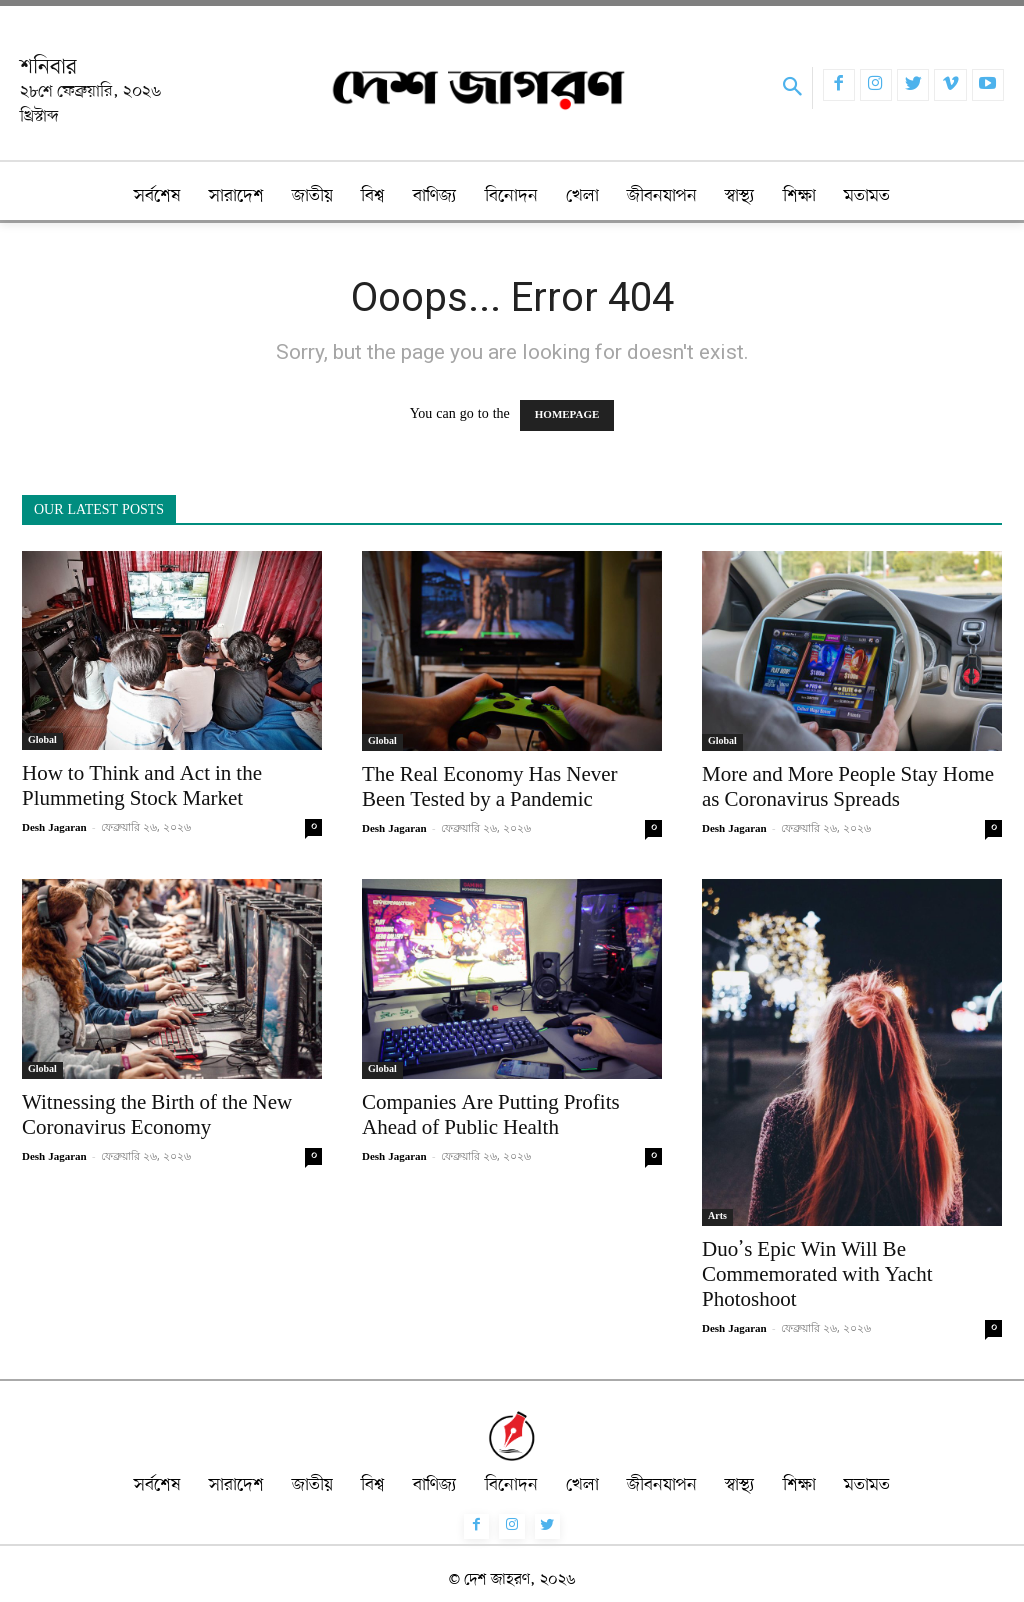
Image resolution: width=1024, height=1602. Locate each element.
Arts (717, 1216)
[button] (793, 91)
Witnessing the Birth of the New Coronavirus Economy (157, 1116)
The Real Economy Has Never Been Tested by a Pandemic (490, 788)
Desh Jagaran (54, 828)
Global (42, 740)
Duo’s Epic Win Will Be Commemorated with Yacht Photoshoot (817, 1276)
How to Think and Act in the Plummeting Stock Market (142, 787)
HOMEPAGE (567, 415)
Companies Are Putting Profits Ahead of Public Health (491, 1116)
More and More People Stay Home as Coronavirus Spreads (848, 788)
